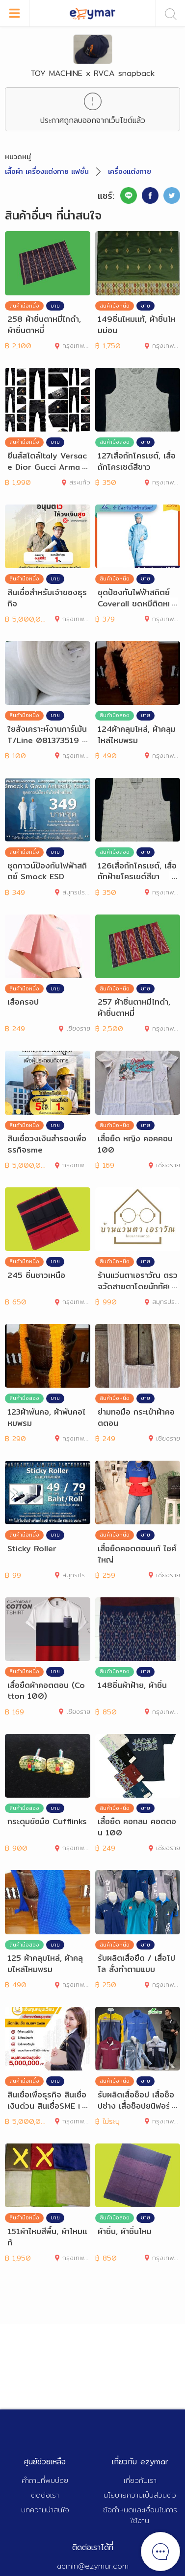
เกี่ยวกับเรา (140, 2480)
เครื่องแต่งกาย (129, 171)
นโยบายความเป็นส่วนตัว (140, 2495)
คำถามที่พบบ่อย (45, 2480)
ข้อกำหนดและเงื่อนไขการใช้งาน (140, 2515)
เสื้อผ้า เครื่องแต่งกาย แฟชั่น (47, 171)
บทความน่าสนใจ (45, 2509)
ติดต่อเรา (45, 2495)
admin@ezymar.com (93, 2566)
